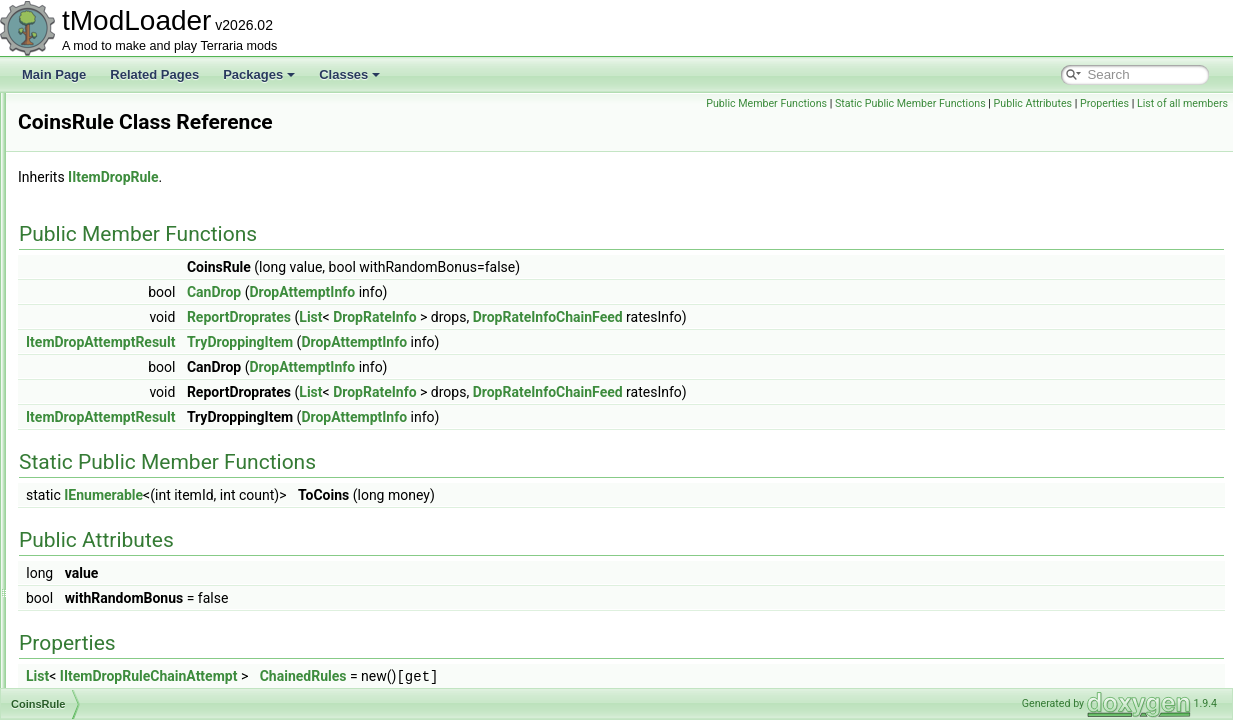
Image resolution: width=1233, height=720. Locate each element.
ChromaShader (106, 136)
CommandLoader (112, 642)
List (560, 317)
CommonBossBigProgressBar (145, 664)
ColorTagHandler (111, 554)
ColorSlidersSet (107, 532)
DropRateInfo (624, 317)
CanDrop (464, 292)
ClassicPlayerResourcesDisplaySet (159, 202)
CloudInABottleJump (120, 312)
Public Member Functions (860, 103)
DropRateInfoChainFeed (798, 317)
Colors (83, 488)
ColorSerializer (105, 510)
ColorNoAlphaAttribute (125, 466)
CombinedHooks (110, 598)
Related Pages (154, 74)
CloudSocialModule (117, 356)
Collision (88, 422)
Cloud (81, 268)
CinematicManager (116, 180)
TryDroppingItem (490, 342)
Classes (349, 74)
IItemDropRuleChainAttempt (399, 676)
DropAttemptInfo (552, 292)
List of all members (1182, 125)
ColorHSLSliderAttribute (129, 444)
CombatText (98, 576)
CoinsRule (93, 400)
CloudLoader (100, 334)
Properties (1198, 103)
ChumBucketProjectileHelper (142, 158)
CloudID (87, 290)
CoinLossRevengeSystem (135, 378)
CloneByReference (116, 224)
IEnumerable (353, 495)
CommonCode (104, 686)
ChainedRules (553, 676)
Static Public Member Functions (1004, 103)
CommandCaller (109, 620)
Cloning (86, 246)
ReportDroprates (489, 317)
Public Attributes (1126, 103)
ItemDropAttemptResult (350, 342)
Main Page (54, 74)
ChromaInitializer (111, 114)
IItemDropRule (363, 177)
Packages (259, 74)
